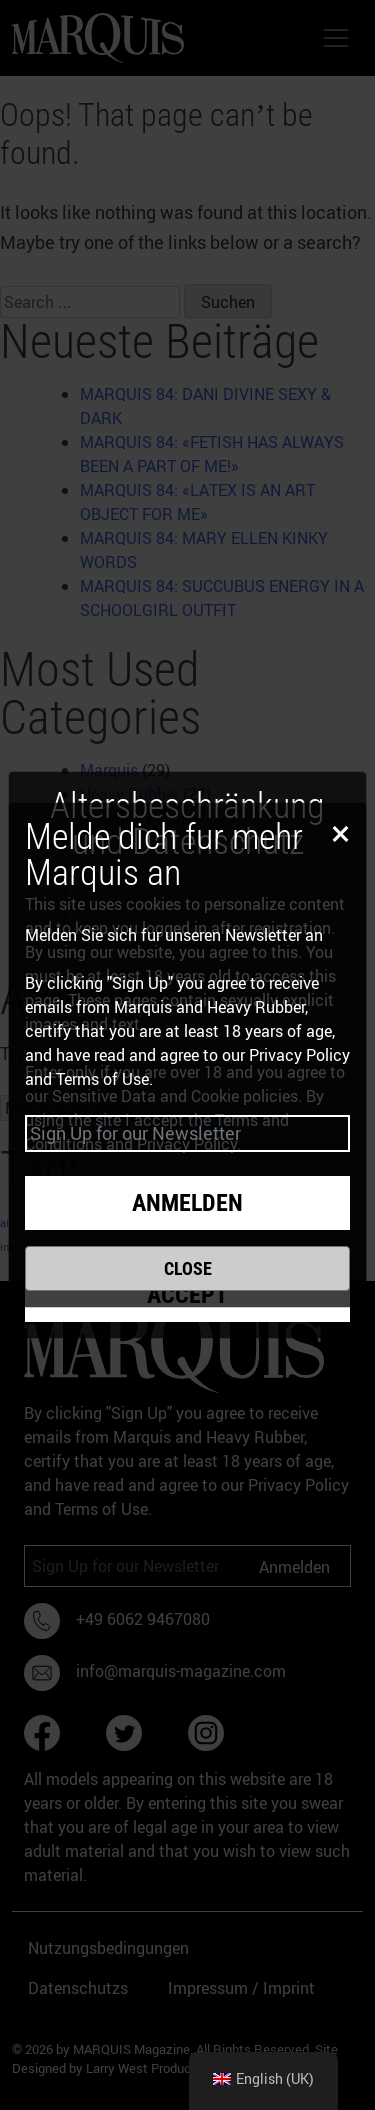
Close (188, 1268)
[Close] (336, 832)
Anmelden (187, 1203)
